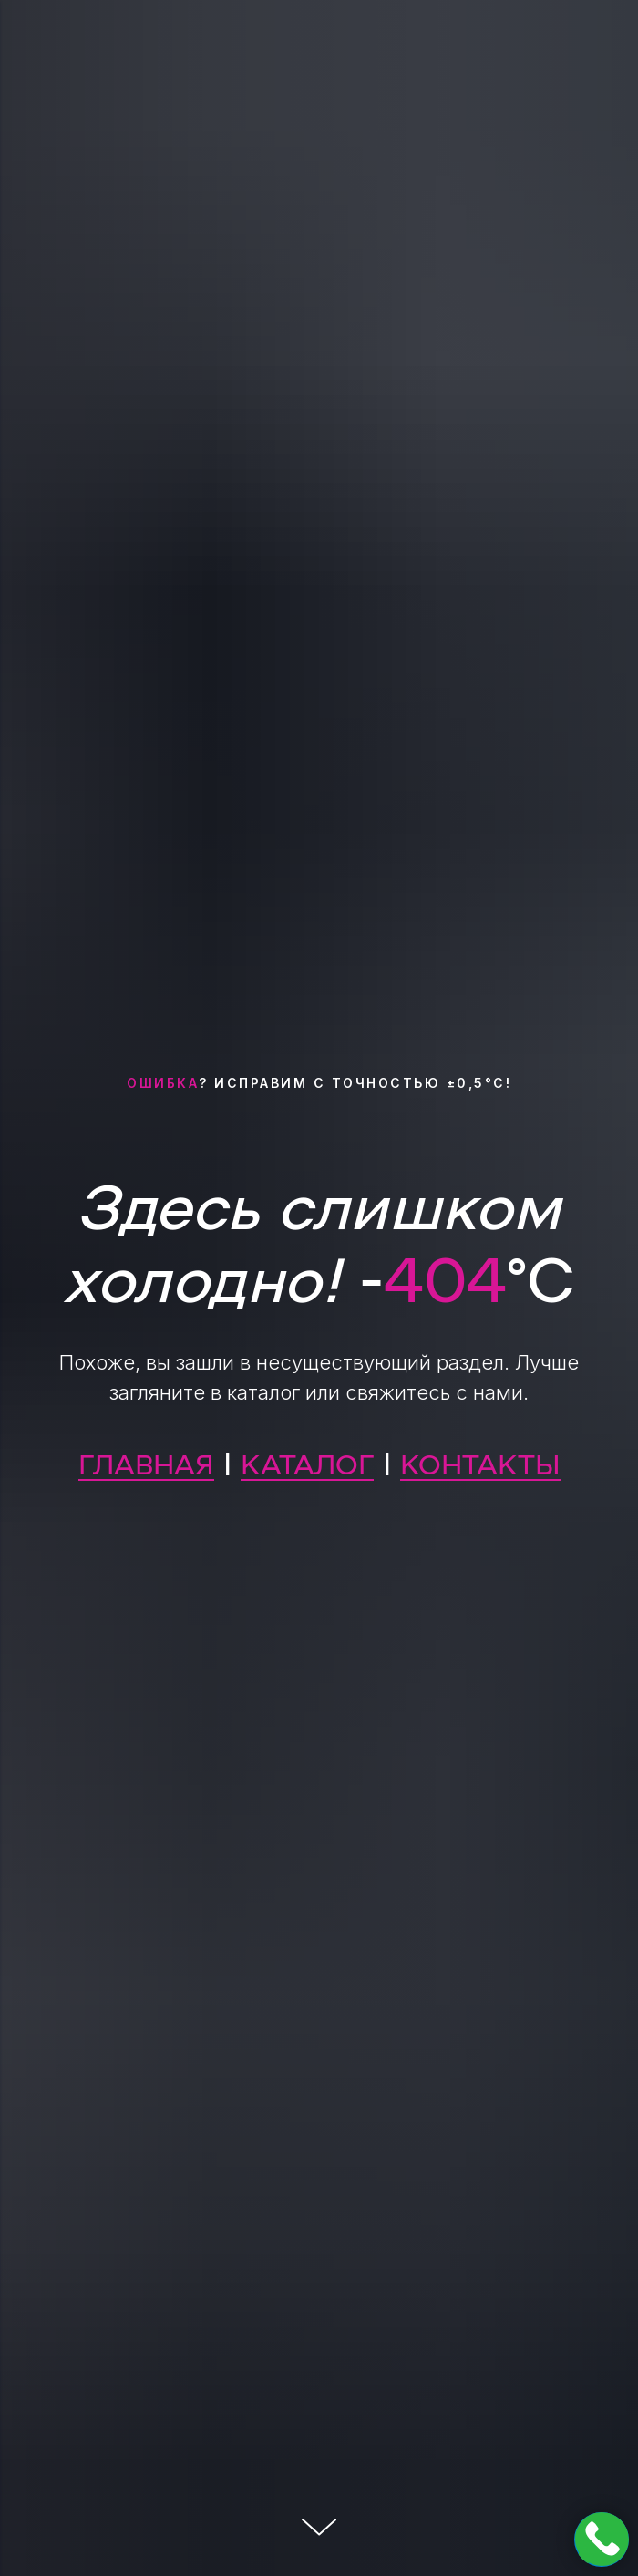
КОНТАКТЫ (480, 1462)
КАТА (277, 1462)
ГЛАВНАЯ (146, 1462)
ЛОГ (344, 1462)
